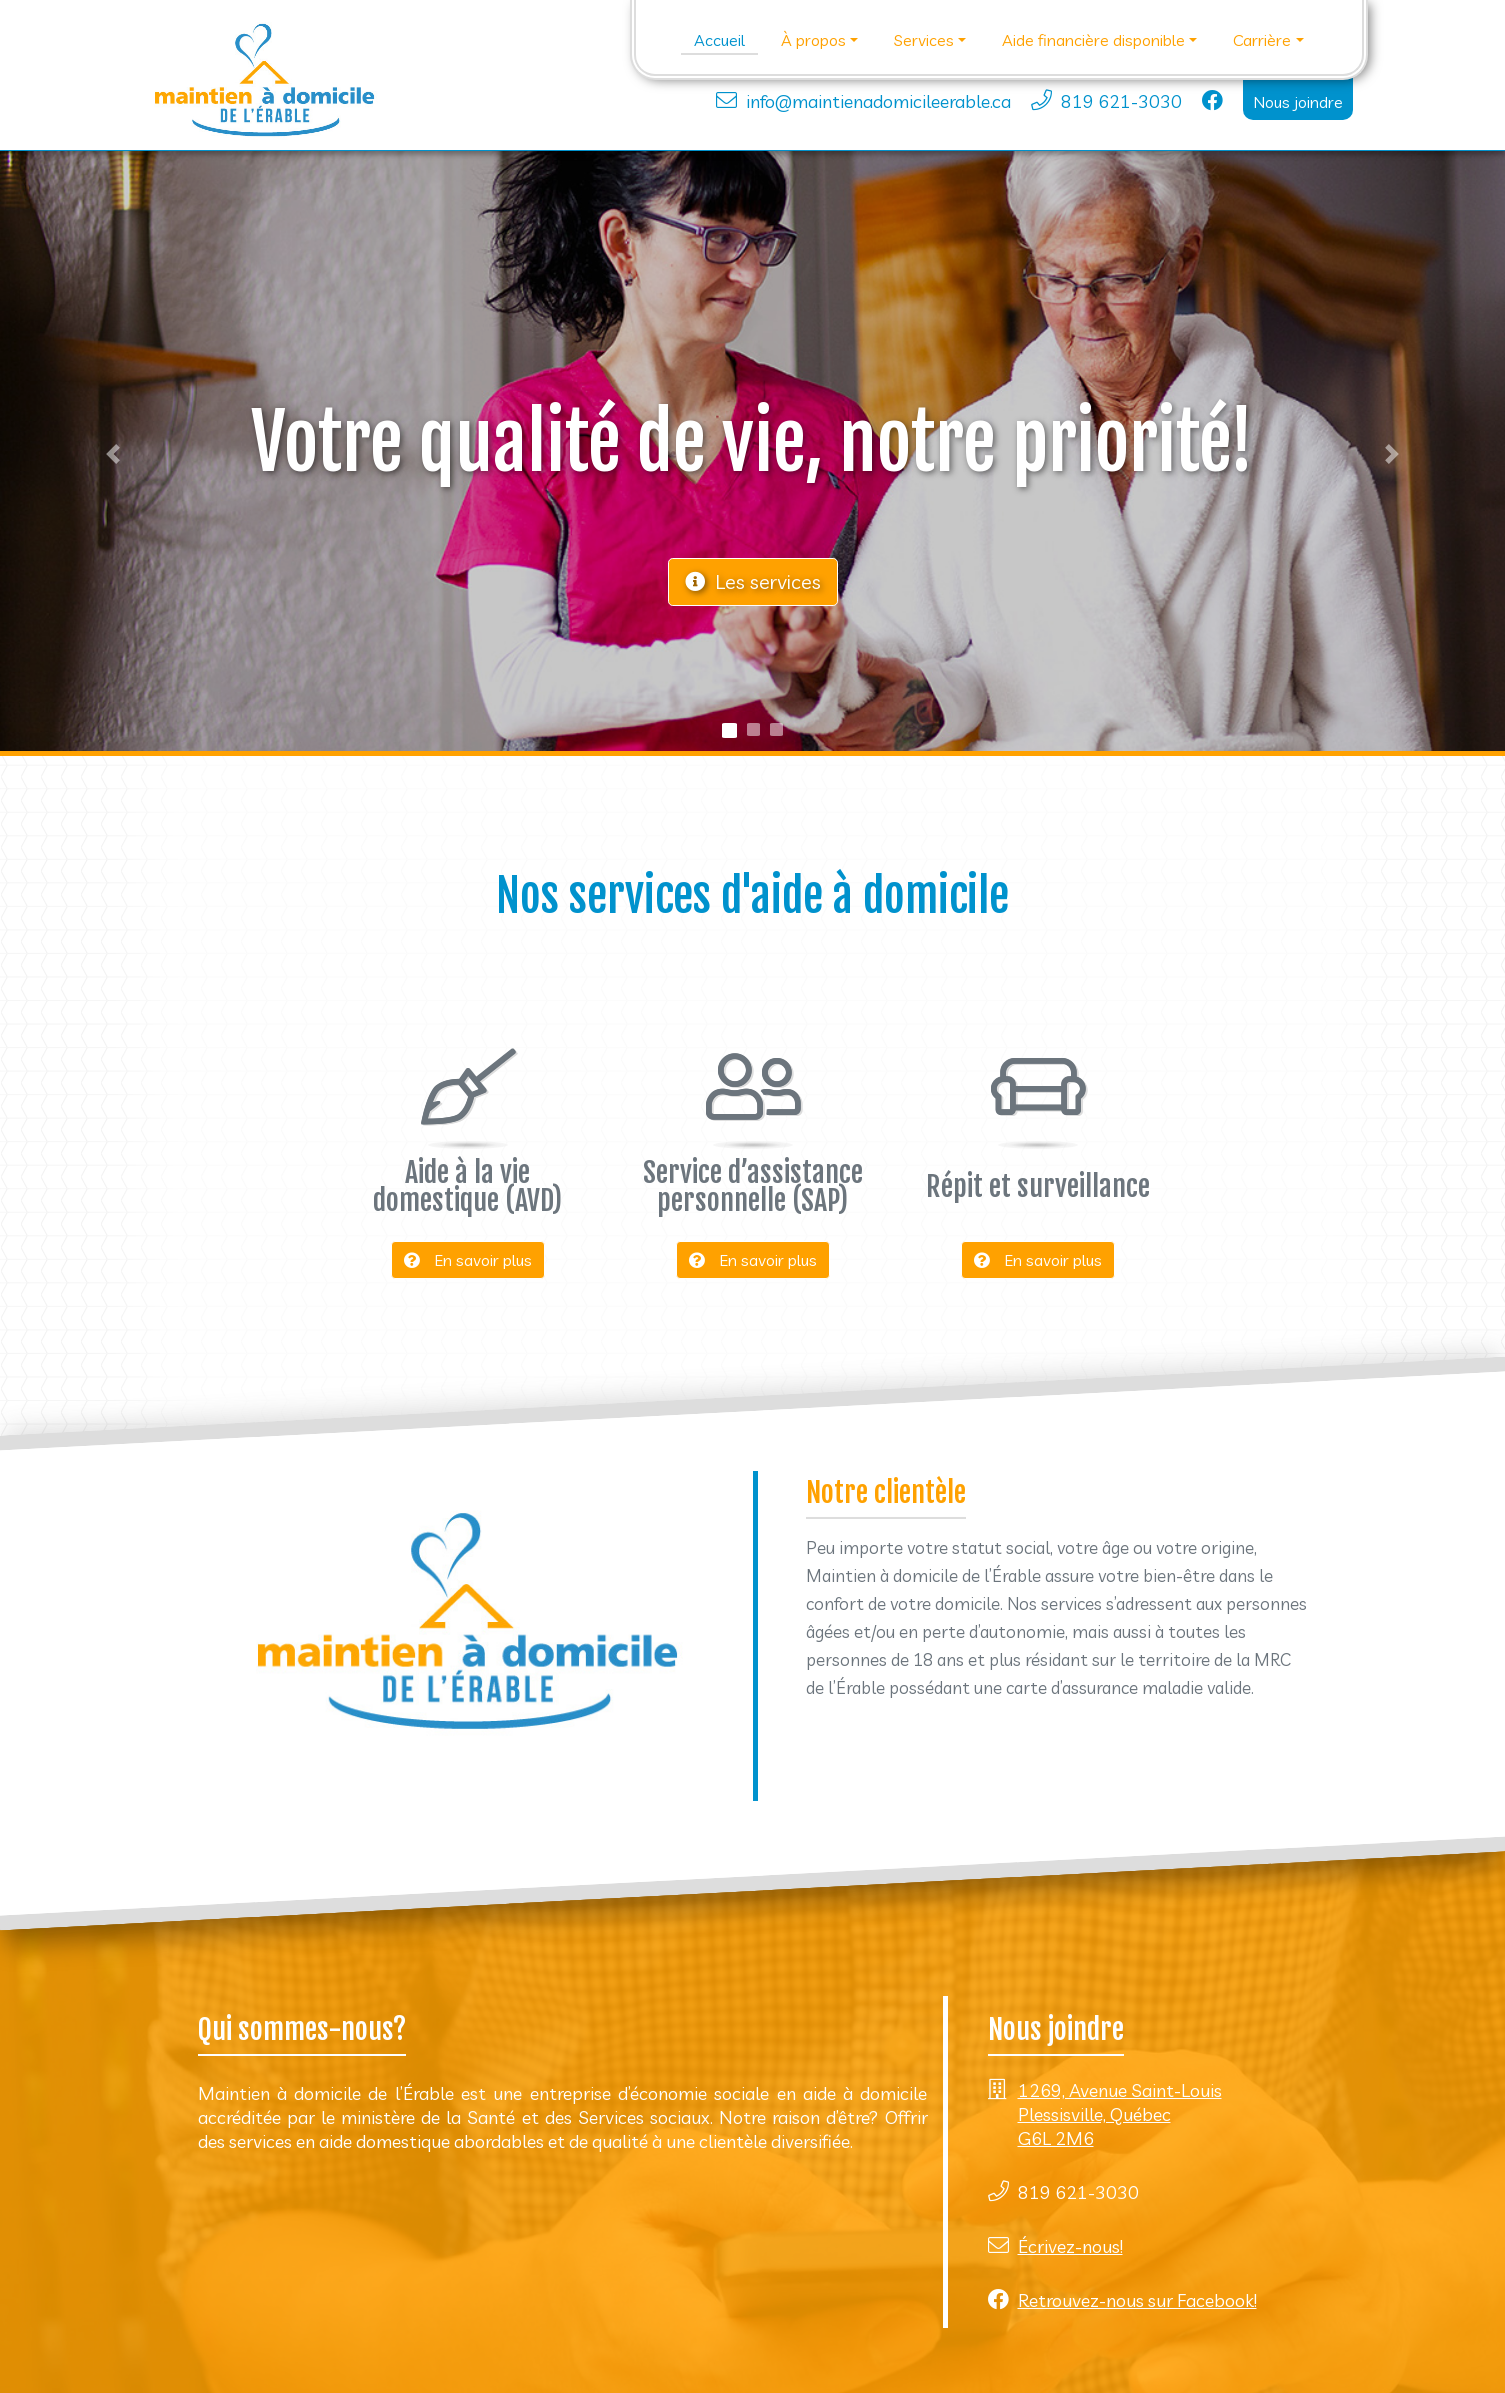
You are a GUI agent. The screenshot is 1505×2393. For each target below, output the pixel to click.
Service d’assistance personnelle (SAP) (753, 1186)
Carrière (1262, 40)
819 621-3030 (1121, 101)
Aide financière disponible (1093, 40)
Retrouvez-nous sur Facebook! (1137, 2300)
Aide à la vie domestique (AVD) (467, 1186)
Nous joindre (1298, 102)
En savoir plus (468, 1260)
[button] (113, 453)
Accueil (719, 40)
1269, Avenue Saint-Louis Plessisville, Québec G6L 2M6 (1120, 2114)
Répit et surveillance (1038, 1186)
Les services (753, 581)
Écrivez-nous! (1070, 2246)
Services (924, 40)
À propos (813, 40)
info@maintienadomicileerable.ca (878, 101)
